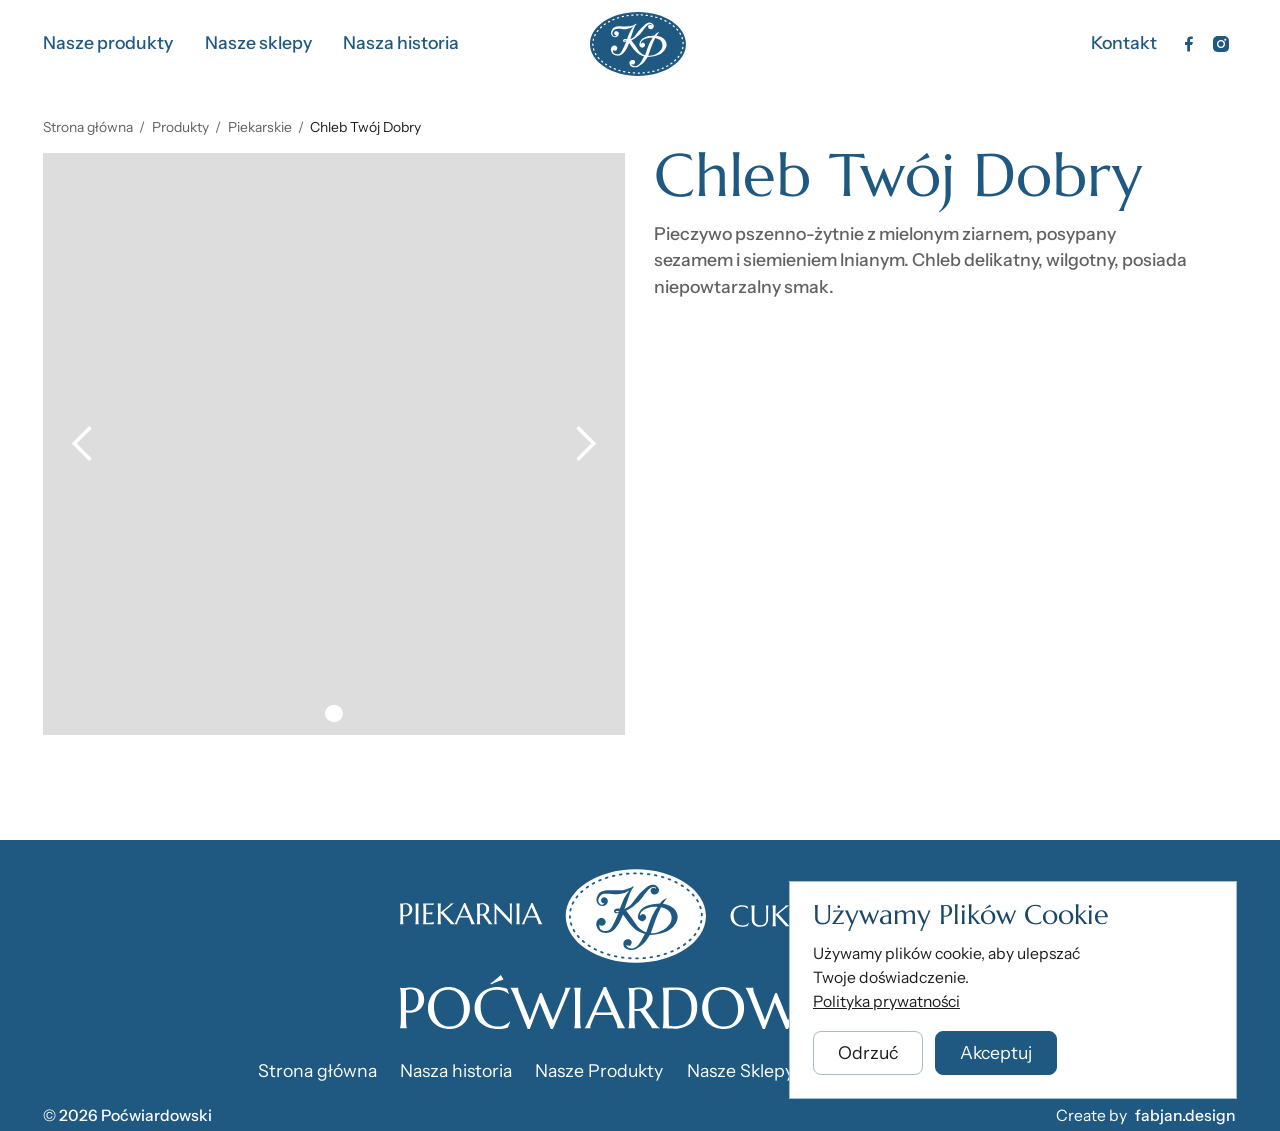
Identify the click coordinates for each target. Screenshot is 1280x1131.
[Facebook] (1189, 44)
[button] (83, 444)
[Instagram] (1221, 44)
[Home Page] (638, 44)
